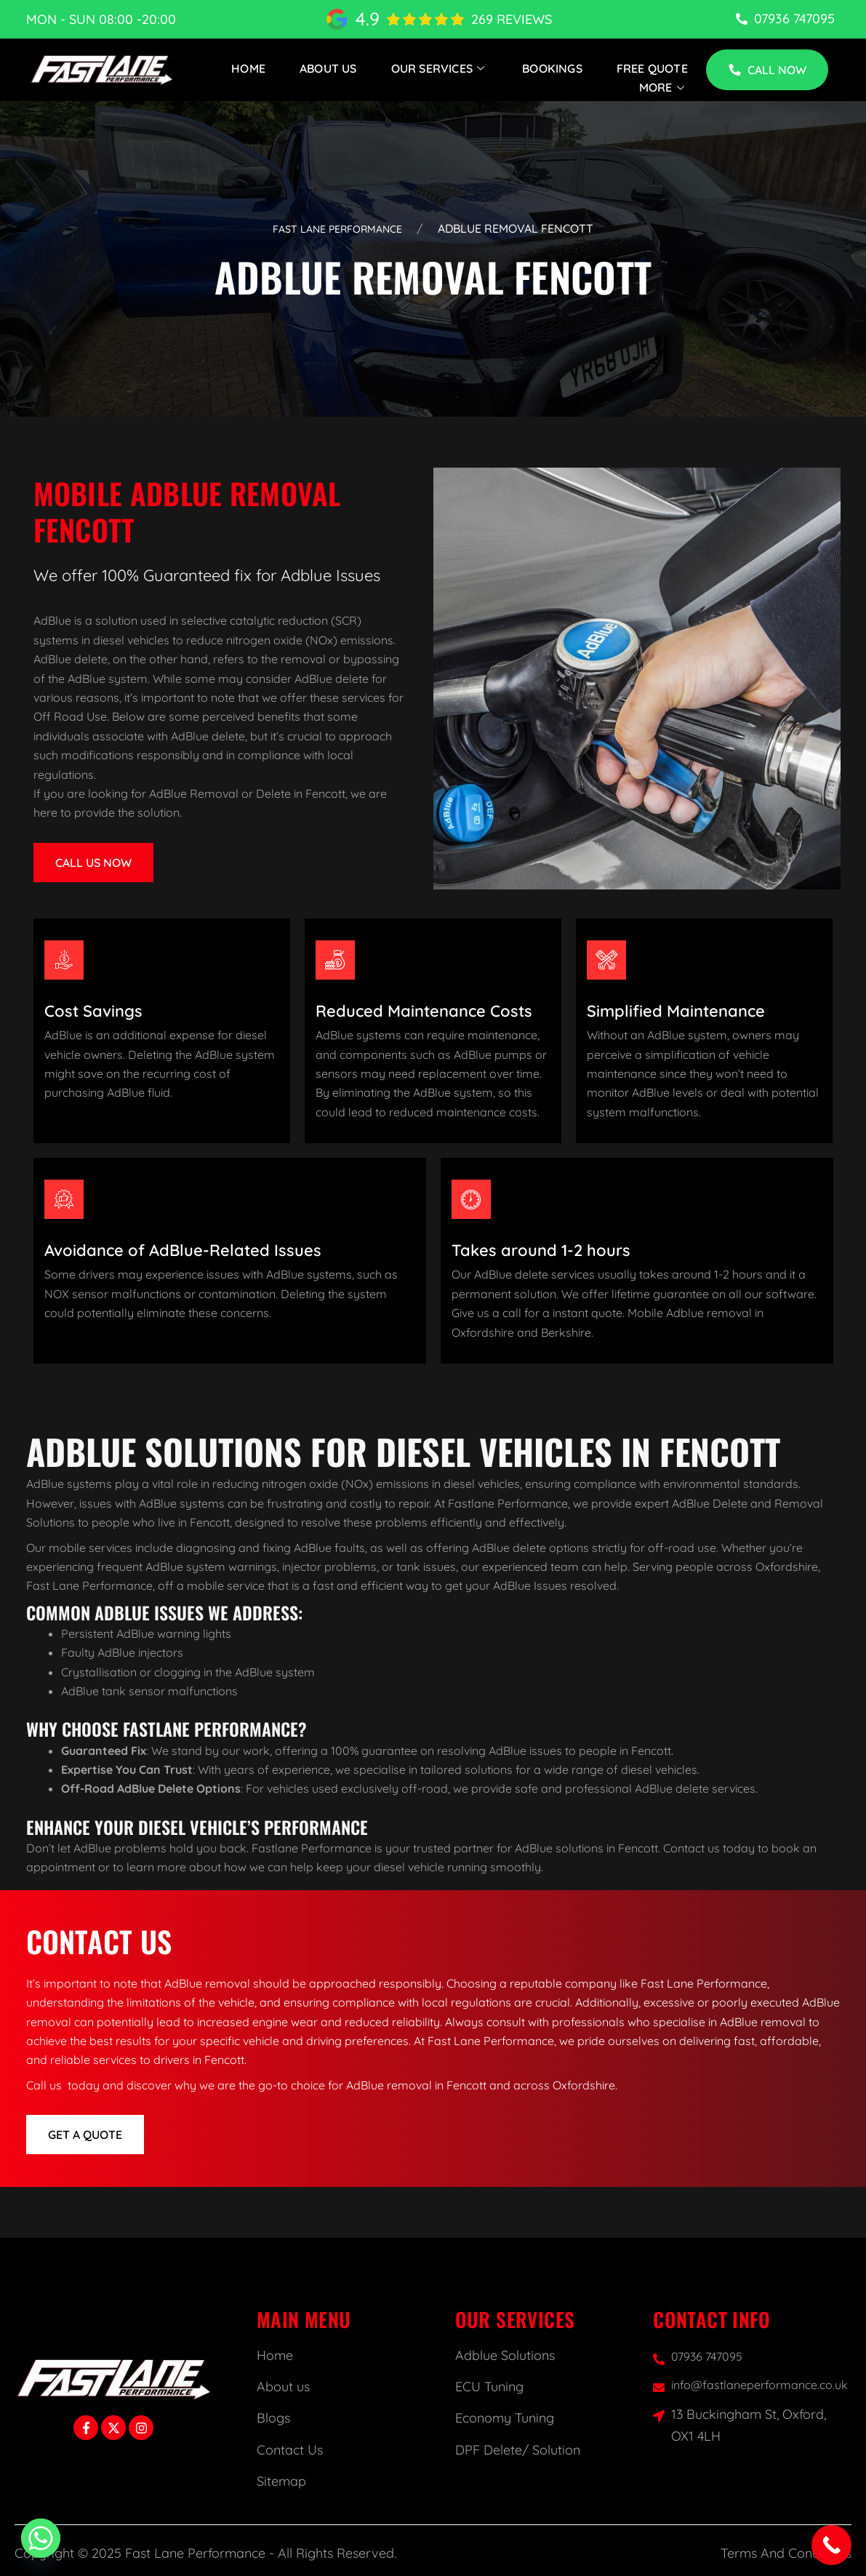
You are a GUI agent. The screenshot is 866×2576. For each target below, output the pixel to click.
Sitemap (281, 2481)
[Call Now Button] (831, 2545)
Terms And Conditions (786, 2553)
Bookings (552, 68)
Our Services (440, 68)
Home (248, 68)
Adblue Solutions (505, 2355)
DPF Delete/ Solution (517, 2449)
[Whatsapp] (40, 2538)
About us (283, 2386)
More (663, 87)
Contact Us (290, 2449)
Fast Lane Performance (338, 228)
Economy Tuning (504, 2417)
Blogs (273, 2417)
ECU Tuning (489, 2386)
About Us (328, 68)
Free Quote (652, 68)
